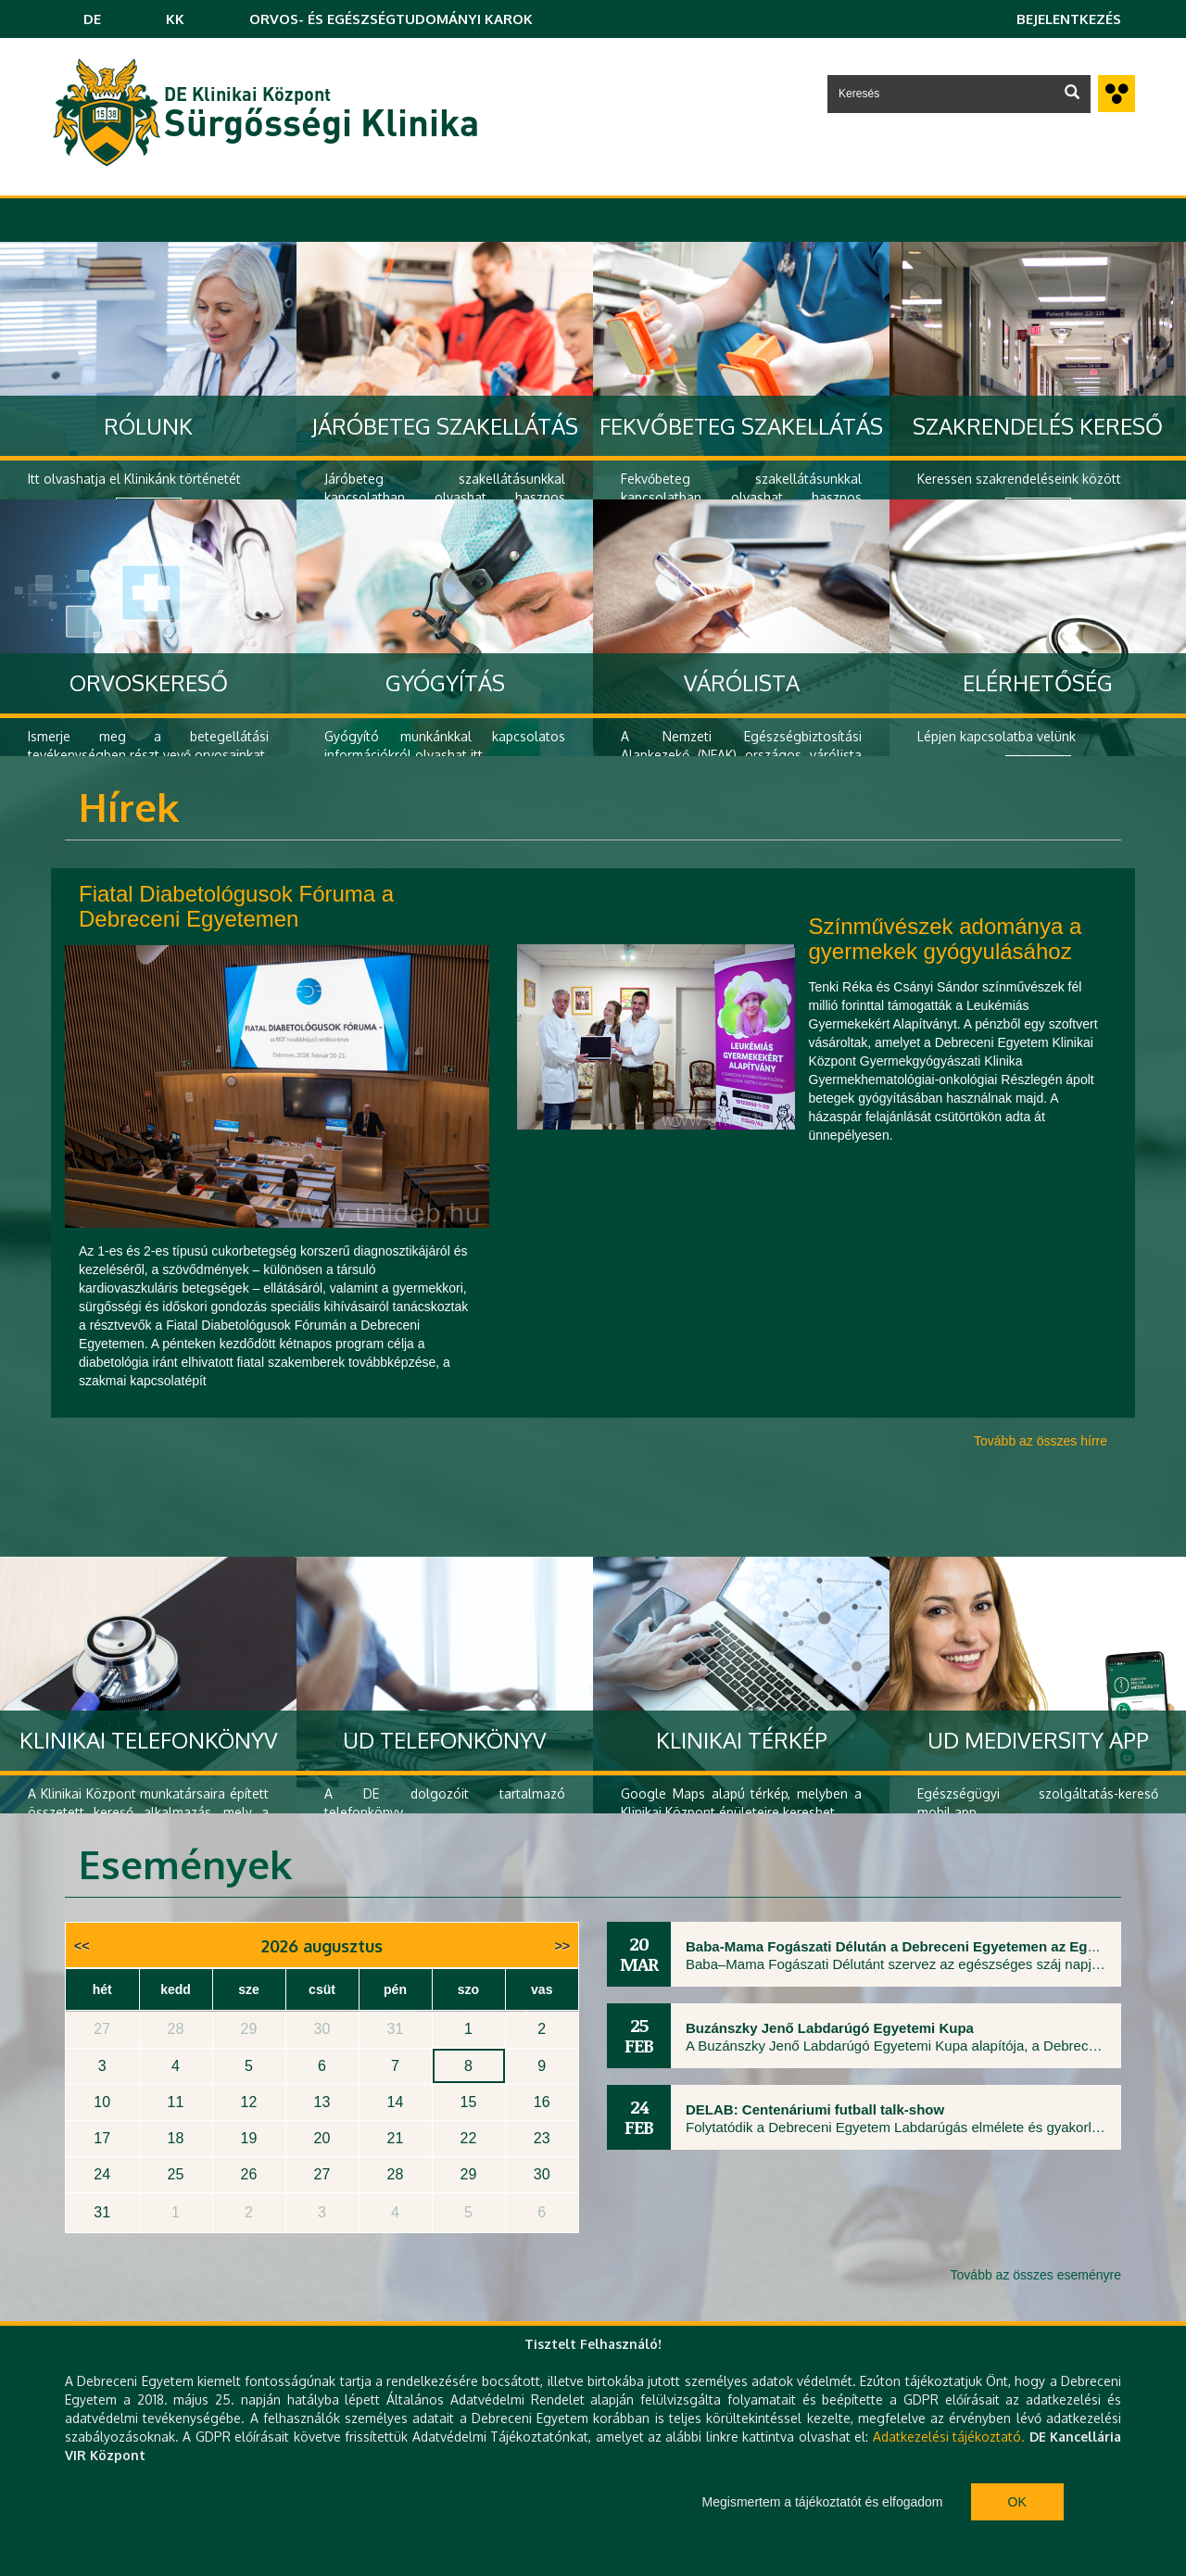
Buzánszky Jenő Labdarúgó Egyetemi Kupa (830, 2028)
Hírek (129, 806)
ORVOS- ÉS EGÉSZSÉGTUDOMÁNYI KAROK (391, 19)
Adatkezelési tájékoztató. (949, 2436)
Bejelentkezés (1068, 19)
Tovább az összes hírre (1040, 1440)
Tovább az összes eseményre (1036, 2274)
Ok (1017, 2501)
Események (185, 1863)
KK (175, 19)
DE (92, 19)
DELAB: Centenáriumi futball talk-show (815, 2109)
